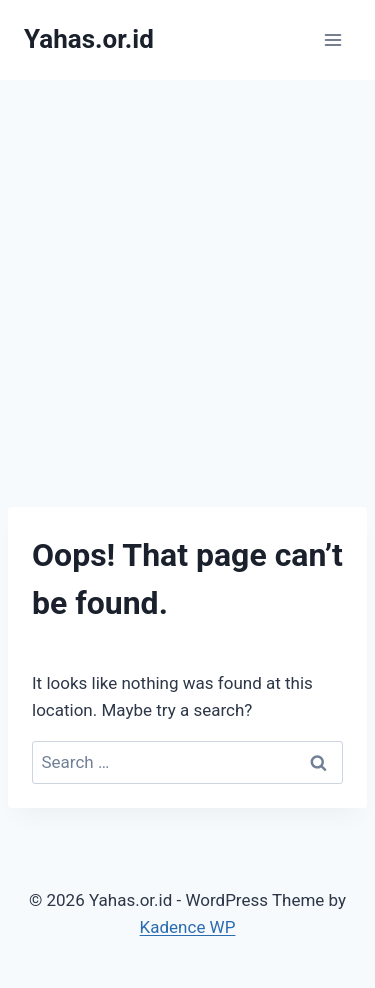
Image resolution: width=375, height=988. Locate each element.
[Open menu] (332, 39)
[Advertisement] (187, 277)
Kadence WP (188, 927)
